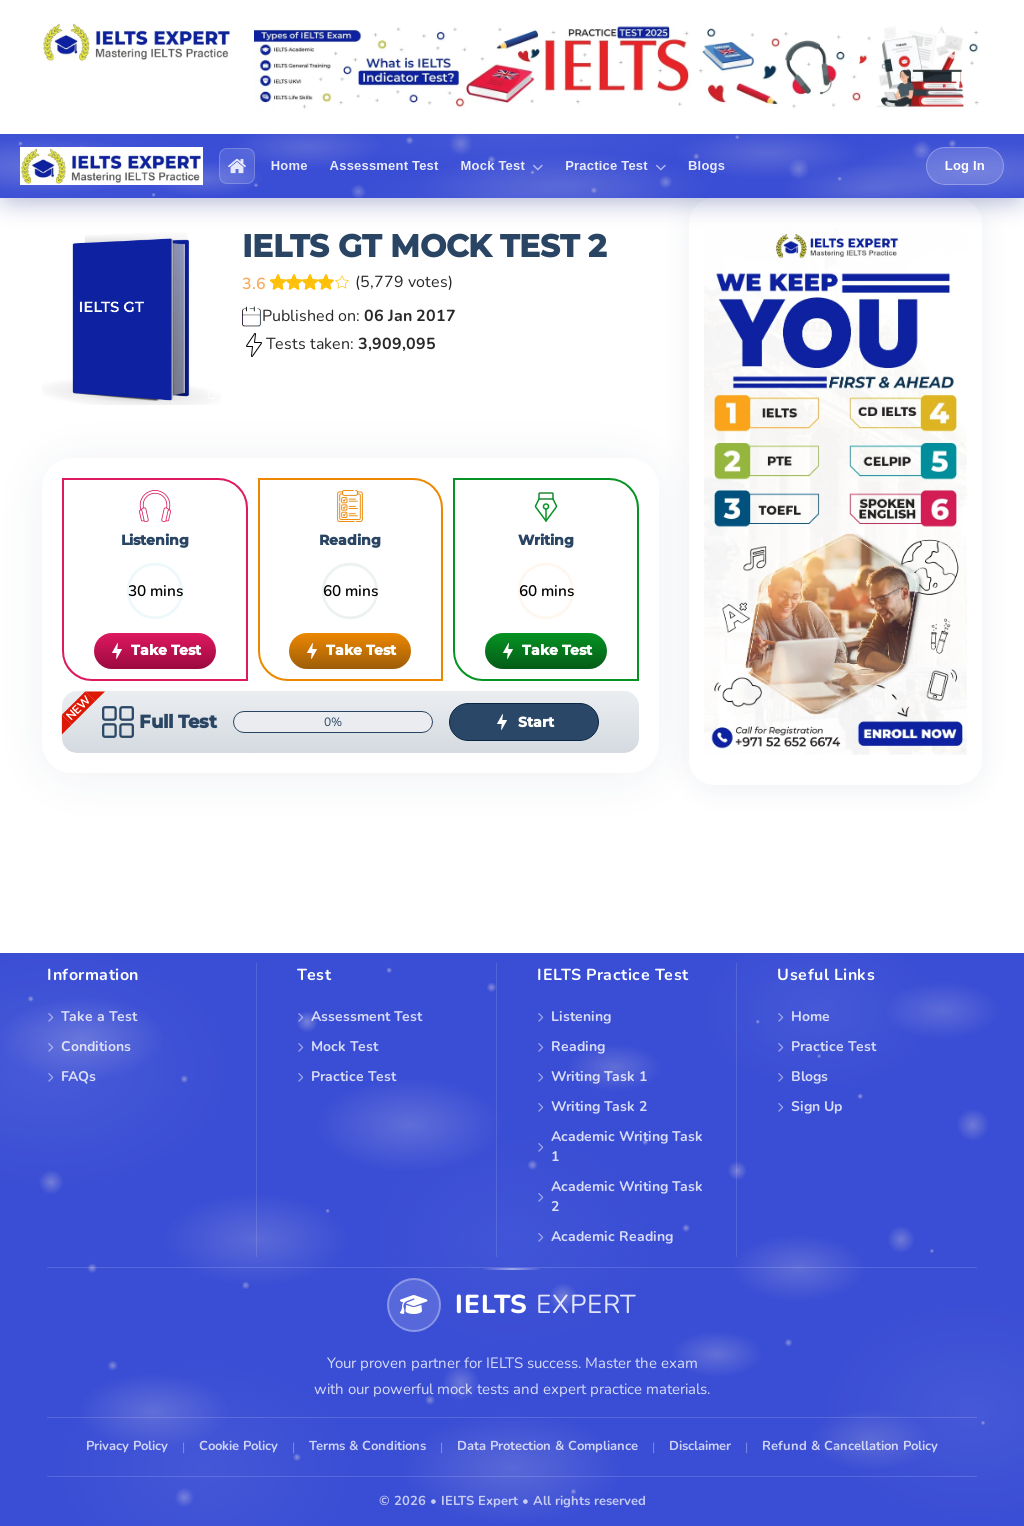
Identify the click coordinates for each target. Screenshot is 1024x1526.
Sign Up (816, 1106)
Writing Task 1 (599, 1076)
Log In (965, 165)
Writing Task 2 (599, 1106)
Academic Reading (612, 1236)
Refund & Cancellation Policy (850, 1446)
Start (524, 722)
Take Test (155, 650)
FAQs (78, 1076)
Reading (578, 1046)
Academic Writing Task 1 (627, 1146)
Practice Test (353, 1076)
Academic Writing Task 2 (627, 1196)
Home (810, 1016)
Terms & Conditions (367, 1446)
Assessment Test (366, 1016)
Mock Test (344, 1046)
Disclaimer (700, 1446)
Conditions (96, 1046)
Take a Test (99, 1016)
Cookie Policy (238, 1446)
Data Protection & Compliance (547, 1446)
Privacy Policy (127, 1446)
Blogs (809, 1076)
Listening (581, 1016)
